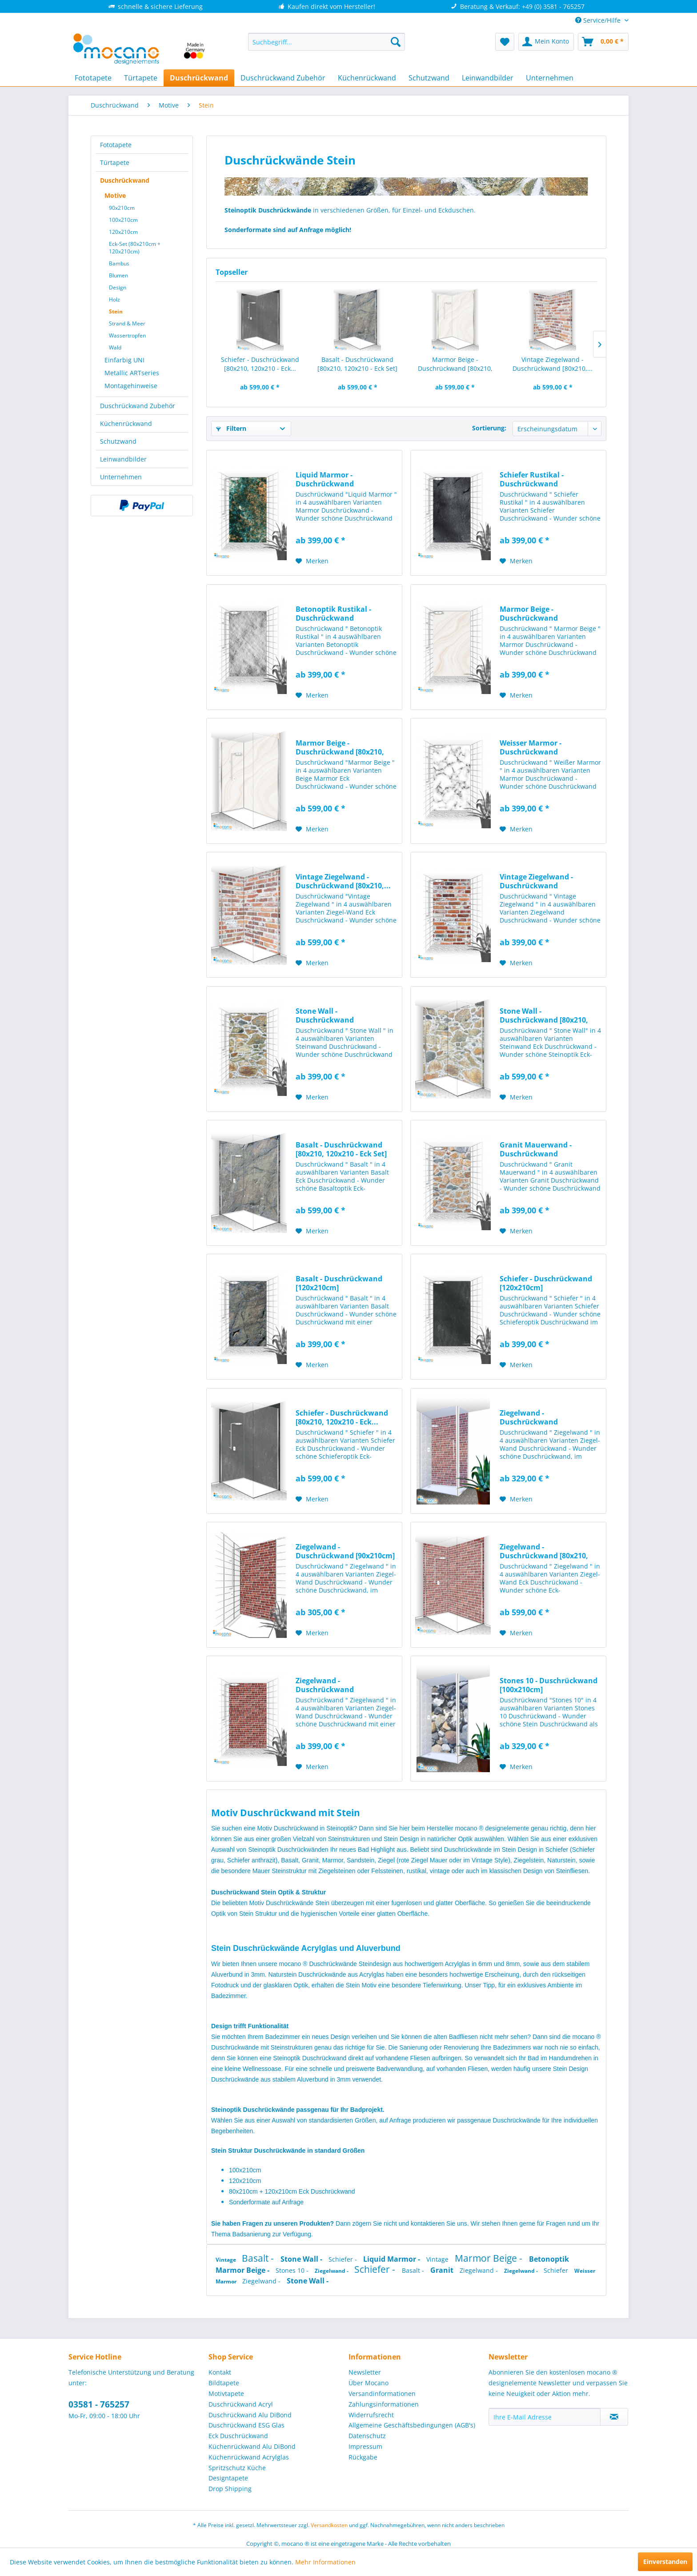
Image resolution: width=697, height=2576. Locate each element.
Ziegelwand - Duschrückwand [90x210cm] (345, 1551)
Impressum (365, 2446)
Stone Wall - (302, 2259)
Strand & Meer (127, 323)
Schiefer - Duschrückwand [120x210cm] (546, 1283)
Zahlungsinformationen (383, 2404)
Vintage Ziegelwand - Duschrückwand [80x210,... (553, 364)
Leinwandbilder (123, 459)
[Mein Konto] (546, 42)
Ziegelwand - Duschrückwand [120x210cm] (325, 1685)
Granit (442, 2270)
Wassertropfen (127, 335)
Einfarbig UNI (124, 360)
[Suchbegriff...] (326, 42)
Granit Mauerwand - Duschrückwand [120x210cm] (536, 1149)
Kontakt (219, 2372)
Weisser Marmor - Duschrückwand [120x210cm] (530, 747)
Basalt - (259, 2258)
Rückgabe (362, 2457)
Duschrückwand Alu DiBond (250, 2415)
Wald (115, 347)
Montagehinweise (130, 385)
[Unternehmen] (550, 77)
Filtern (231, 428)
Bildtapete (223, 2383)
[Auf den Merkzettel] (312, 561)
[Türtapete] (141, 77)
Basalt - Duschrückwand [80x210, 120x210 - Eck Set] (357, 364)
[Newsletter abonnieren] (614, 2417)
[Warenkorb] (603, 42)
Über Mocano (368, 2383)
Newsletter (364, 2372)
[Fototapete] (93, 77)
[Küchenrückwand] (367, 77)
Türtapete (114, 162)
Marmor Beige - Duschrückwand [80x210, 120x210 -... (455, 364)
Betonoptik (549, 2259)
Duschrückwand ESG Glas (246, 2425)
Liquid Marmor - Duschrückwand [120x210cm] (325, 479)
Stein (116, 311)
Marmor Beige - (490, 2258)
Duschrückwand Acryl (240, 2404)
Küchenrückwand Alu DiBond (252, 2446)
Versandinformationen (382, 2393)
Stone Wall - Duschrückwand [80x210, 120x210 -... (544, 1015)
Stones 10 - (293, 2270)
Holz (114, 299)
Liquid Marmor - (392, 2259)
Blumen (118, 275)
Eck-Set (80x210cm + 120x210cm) (134, 247)
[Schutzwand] (429, 77)
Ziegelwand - (332, 2271)
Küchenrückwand (126, 423)
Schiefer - (343, 2259)
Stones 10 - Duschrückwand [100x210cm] (548, 1685)
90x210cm (122, 208)
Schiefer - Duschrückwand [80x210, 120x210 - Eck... (260, 364)
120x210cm (123, 232)
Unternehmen (121, 477)
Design (117, 287)
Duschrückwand (124, 180)
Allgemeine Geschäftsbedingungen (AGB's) (411, 2425)
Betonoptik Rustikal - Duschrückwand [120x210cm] (333, 613)
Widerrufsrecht (371, 2415)
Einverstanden (665, 2561)
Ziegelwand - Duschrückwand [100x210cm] (529, 1417)
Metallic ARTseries (131, 373)
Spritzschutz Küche (237, 2468)
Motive (115, 195)
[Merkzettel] (504, 42)
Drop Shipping (230, 2488)
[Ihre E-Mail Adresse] (545, 2417)
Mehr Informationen (325, 2562)
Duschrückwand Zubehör (137, 405)
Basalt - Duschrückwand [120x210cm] (339, 1283)
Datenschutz (367, 2436)
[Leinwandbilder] (488, 77)
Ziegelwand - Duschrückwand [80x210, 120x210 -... (544, 1551)
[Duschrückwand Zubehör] (283, 77)
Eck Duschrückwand (238, 2436)
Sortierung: (489, 428)
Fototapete (116, 144)
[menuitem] (326, 42)
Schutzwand (118, 441)
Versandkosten (329, 2525)
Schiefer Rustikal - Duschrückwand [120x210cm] (532, 479)
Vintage (226, 2259)
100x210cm (123, 220)
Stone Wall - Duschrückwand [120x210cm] (325, 1015)
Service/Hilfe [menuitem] (598, 20)
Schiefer (557, 2270)
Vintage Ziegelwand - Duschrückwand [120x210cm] (536, 881)
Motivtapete (226, 2393)
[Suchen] (395, 42)
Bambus (119, 263)
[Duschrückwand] (199, 77)
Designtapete (228, 2478)
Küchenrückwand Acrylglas (248, 2457)
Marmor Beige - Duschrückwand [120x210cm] (529, 613)
